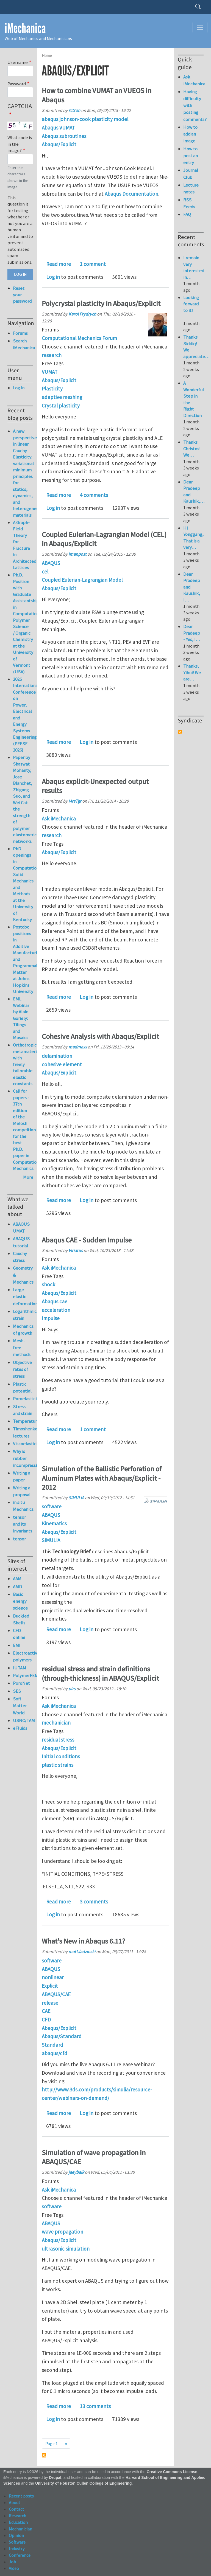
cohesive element (62, 1064)
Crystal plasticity (61, 405)
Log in (53, 277)
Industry (16, 2548)
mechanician (56, 1722)
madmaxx (77, 1047)
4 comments (94, 495)
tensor (19, 1539)
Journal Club (190, 173)
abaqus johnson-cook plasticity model (85, 119)
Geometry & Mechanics (23, 1275)
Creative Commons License (172, 2472)
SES (17, 1691)
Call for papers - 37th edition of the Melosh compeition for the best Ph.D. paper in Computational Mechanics (28, 1129)
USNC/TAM (23, 1720)
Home (47, 55)
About (14, 2502)
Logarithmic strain (23, 1314)
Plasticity (52, 388)
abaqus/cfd (54, 2053)
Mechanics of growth (23, 1329)
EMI (16, 1645)
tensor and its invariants (22, 1524)
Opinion (16, 2535)
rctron (74, 110)
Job (12, 2561)
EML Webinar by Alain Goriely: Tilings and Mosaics (21, 1018)
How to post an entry (190, 155)
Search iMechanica (23, 344)
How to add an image (190, 134)
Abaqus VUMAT (58, 127)
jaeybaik (76, 2172)
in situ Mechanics (23, 1505)
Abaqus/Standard (62, 2036)
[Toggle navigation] (200, 27)
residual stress (58, 1739)
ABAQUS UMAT (21, 1227)
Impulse (51, 1318)
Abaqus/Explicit (59, 144)
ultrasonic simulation (66, 2248)
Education (18, 2522)
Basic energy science (20, 1601)
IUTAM (19, 1668)
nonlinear (53, 1977)
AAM (17, 1579)
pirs (72, 1688)
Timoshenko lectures (23, 1432)
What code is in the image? (19, 143)
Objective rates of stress (22, 1369)
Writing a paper (21, 1476)
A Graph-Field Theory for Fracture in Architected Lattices (24, 545)
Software (17, 2542)
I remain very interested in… (193, 267)
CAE (46, 2011)
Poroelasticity (23, 1399)
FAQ (187, 214)
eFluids (20, 1728)
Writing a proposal (21, 1491)
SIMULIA (76, 1497)
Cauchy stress (20, 1256)
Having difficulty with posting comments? (193, 105)
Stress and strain (22, 1410)
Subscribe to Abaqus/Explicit (44, 2455)
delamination (57, 1056)
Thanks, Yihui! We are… (192, 672)
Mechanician (20, 2529)
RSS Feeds (189, 203)
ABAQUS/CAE (56, 1994)
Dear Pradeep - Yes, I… (191, 632)
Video (14, 2568)
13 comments (95, 2406)
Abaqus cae (54, 1301)
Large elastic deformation (23, 1296)
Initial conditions (61, 1756)
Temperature (23, 1421)
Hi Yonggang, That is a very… (193, 537)
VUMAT (49, 372)
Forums (20, 333)
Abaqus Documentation (131, 193)
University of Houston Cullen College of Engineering (83, 2483)
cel (45, 571)
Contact (16, 2509)
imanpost (77, 554)
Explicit (50, 1985)
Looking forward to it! (191, 307)
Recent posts (21, 2496)
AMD (17, 1587)
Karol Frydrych (82, 314)
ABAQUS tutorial (21, 1242)
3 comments (94, 1901)
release (50, 2003)
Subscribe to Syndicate (180, 732)
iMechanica (25, 28)
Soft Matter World (20, 1706)
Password (16, 84)
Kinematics (54, 1523)
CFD (46, 2019)
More (28, 1177)
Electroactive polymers (23, 1656)
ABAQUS (51, 563)
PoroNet (21, 1683)
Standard (52, 2044)
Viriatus (75, 1250)
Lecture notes (191, 188)
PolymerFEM (23, 1675)
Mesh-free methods (21, 1347)
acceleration (56, 1310)
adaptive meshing (62, 397)
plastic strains (57, 1765)
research (52, 355)
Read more (58, 264)
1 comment (93, 264)
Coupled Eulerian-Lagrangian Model (82, 579)
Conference (19, 2555)
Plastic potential (22, 1387)
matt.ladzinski (81, 1951)
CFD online (19, 1633)
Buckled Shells (21, 1619)
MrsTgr (74, 801)
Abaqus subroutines (64, 136)
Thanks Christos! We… (192, 448)
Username (17, 62)
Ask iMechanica (59, 818)
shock (48, 1284)
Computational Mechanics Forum (79, 338)
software (52, 1506)
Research (17, 2515)
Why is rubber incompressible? (23, 1458)
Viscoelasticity (23, 1444)
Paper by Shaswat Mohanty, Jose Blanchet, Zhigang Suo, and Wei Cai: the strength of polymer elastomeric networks (25, 799)
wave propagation (62, 2231)
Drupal (55, 2478)
